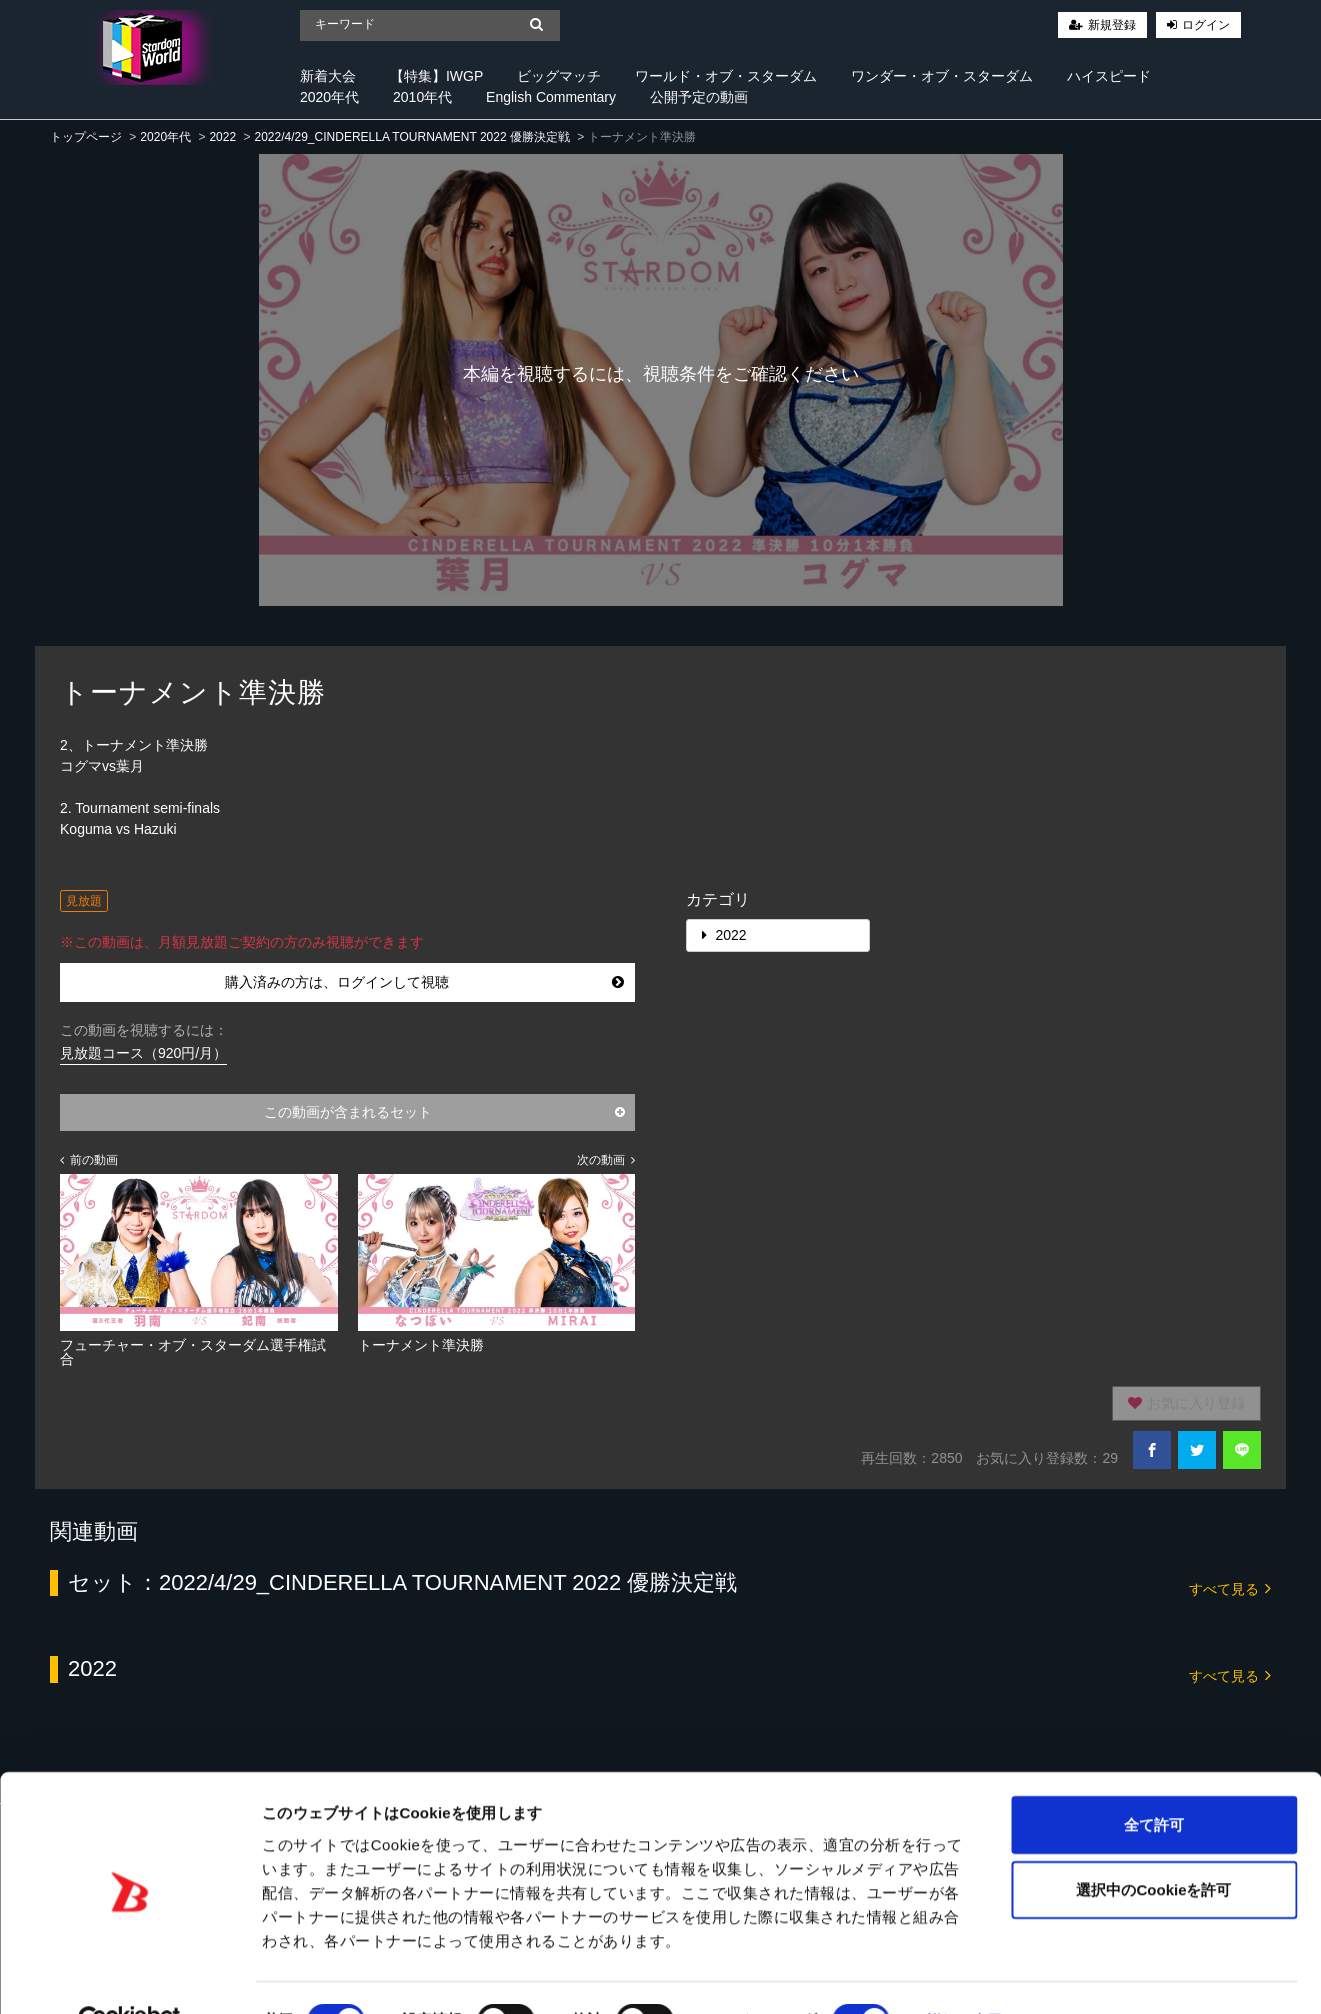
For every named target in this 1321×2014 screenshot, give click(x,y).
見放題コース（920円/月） (143, 1053)
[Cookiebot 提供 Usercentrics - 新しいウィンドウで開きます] (129, 1975)
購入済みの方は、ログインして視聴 (425, 982)
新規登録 (1112, 25)
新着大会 (328, 76)
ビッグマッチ (559, 76)
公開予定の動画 (699, 97)
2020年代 (329, 97)
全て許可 (1154, 1777)
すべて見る (1230, 1587)
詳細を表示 (965, 1974)
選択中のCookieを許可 (1153, 1843)
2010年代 (422, 97)
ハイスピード (1109, 76)
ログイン (1206, 25)
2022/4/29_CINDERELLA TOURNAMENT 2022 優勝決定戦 (411, 137)
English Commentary (551, 97)
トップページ (86, 137)
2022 (222, 137)
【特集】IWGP (436, 76)
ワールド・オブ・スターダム (726, 76)
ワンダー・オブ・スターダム (942, 76)
